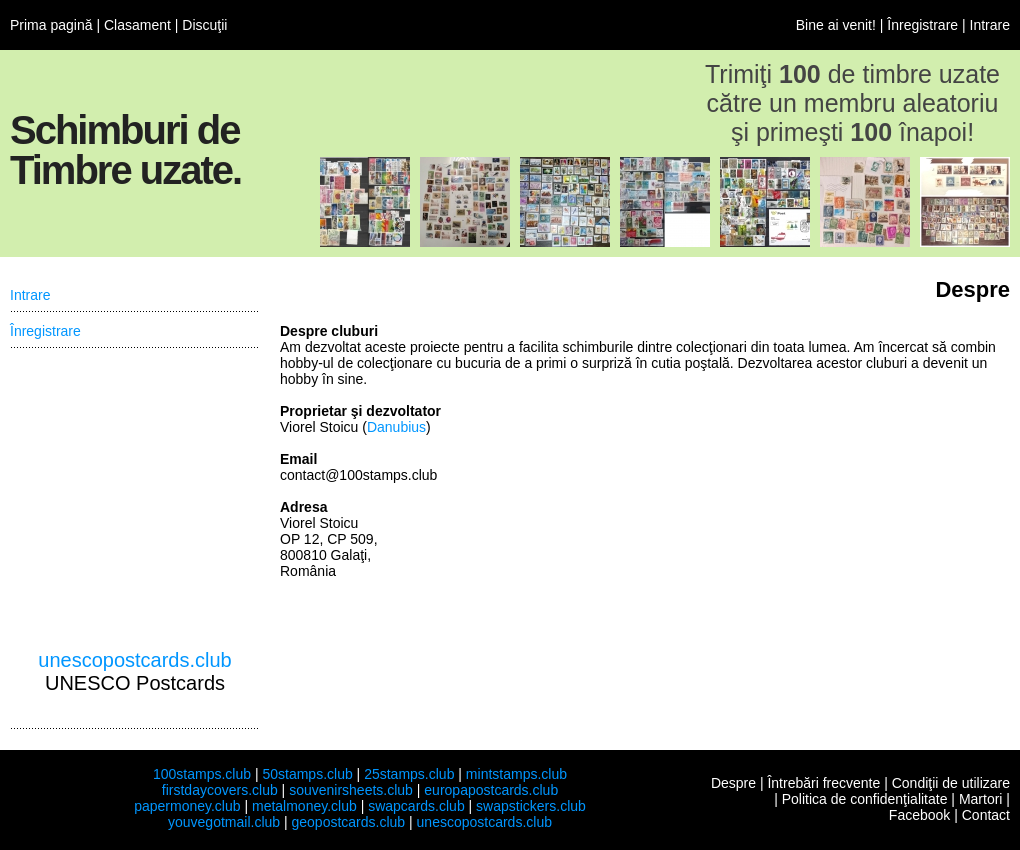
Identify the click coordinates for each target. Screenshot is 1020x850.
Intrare (990, 25)
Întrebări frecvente (823, 783)
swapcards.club (416, 806)
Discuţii (204, 25)
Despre (733, 783)
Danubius (396, 427)
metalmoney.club (304, 806)
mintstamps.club (516, 774)
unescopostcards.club (134, 660)
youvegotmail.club (224, 822)
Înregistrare (922, 25)
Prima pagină (51, 25)
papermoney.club (187, 806)
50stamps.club (307, 774)
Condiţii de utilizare (951, 783)
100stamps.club (202, 774)
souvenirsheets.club (351, 790)
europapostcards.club (491, 790)
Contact (986, 815)
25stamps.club (409, 774)
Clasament (137, 25)
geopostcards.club (349, 822)
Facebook (919, 815)
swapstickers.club (531, 806)
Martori (981, 799)
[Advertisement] (135, 499)
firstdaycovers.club (220, 790)
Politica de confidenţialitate (865, 799)
